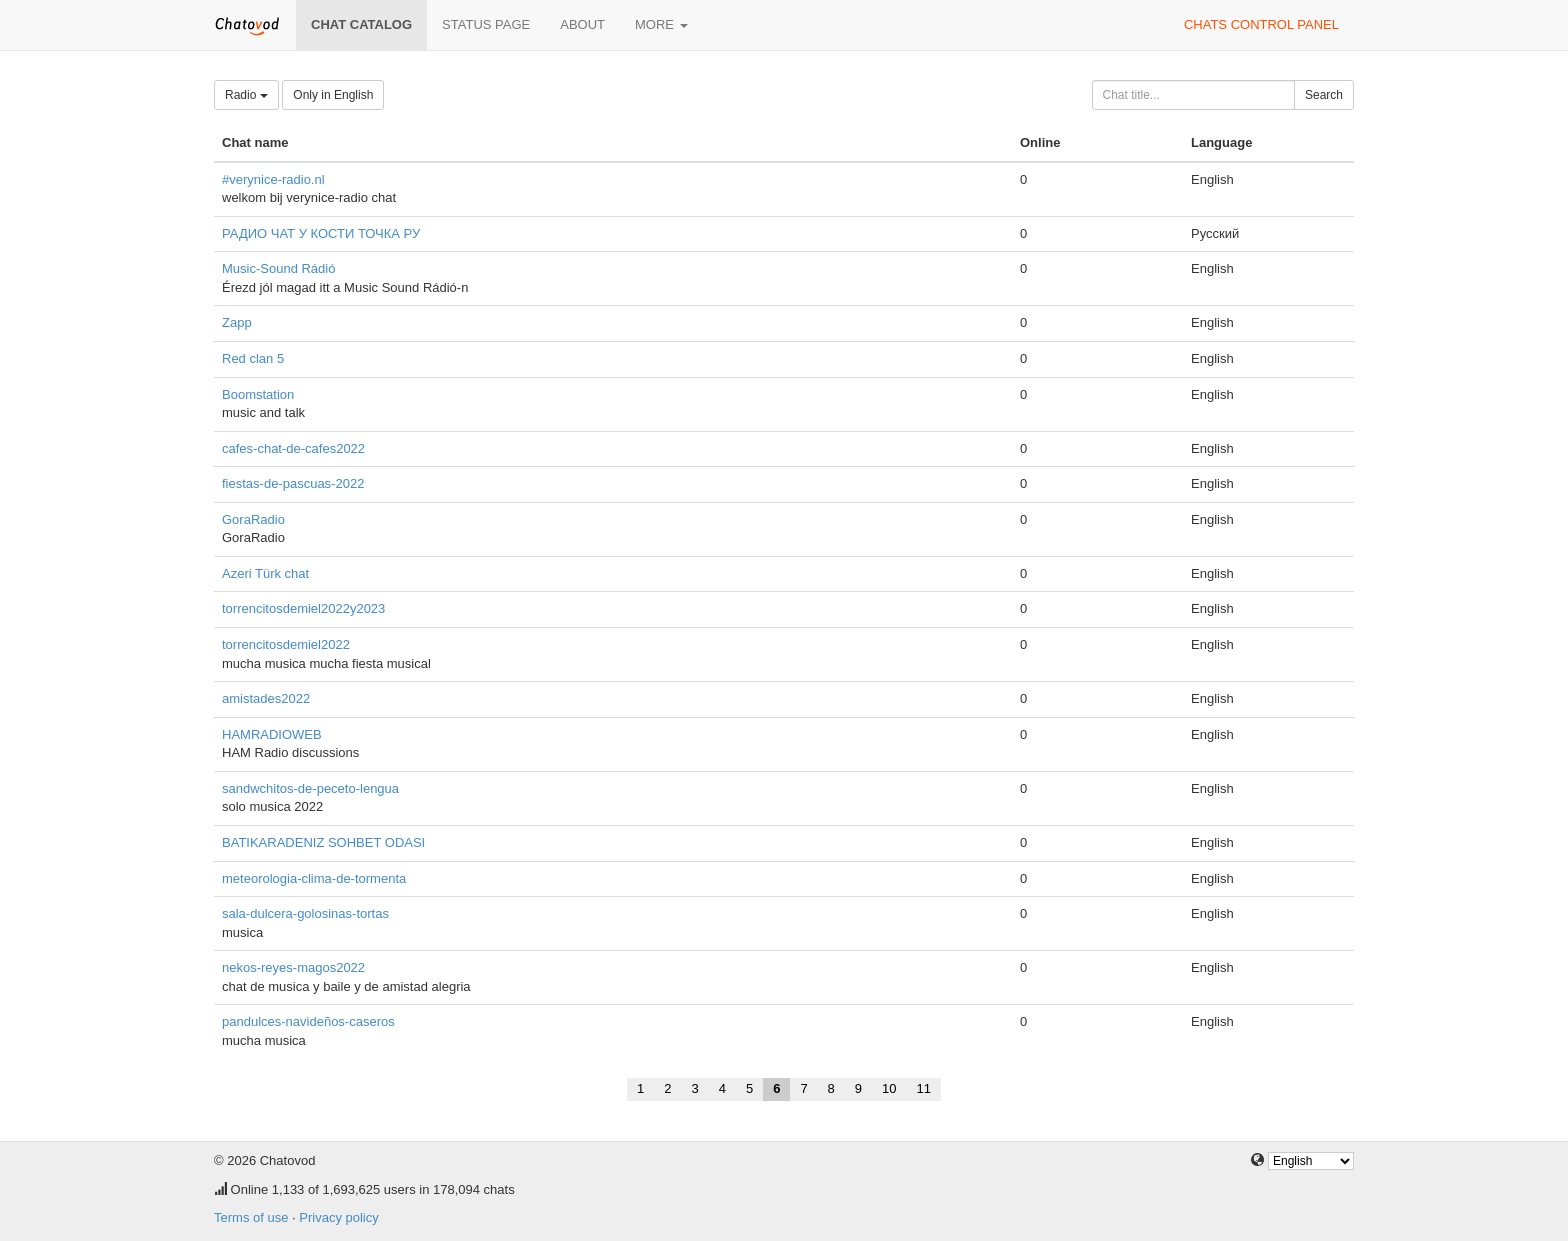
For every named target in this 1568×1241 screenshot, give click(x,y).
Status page (486, 24)
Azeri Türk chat (265, 573)
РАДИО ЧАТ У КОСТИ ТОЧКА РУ (321, 233)
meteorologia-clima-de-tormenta (314, 878)
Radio (246, 95)
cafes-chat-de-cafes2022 (293, 448)
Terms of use (251, 1217)
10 (889, 1088)
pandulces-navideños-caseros (308, 1021)
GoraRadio (253, 519)
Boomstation (258, 394)
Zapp (237, 322)
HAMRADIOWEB (272, 734)
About (582, 24)
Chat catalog (361, 24)
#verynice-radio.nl (273, 179)
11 (924, 1088)
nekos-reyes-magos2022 (293, 967)
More (661, 24)
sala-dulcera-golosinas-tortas (305, 913)
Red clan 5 (253, 358)
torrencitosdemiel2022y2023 (303, 608)
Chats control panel (1261, 24)
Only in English (333, 95)
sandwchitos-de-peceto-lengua (310, 788)
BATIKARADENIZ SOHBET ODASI (323, 842)
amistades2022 (266, 698)
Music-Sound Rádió (278, 268)
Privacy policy (338, 1217)
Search (1324, 95)
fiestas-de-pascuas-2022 (293, 483)
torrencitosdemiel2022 (286, 644)
